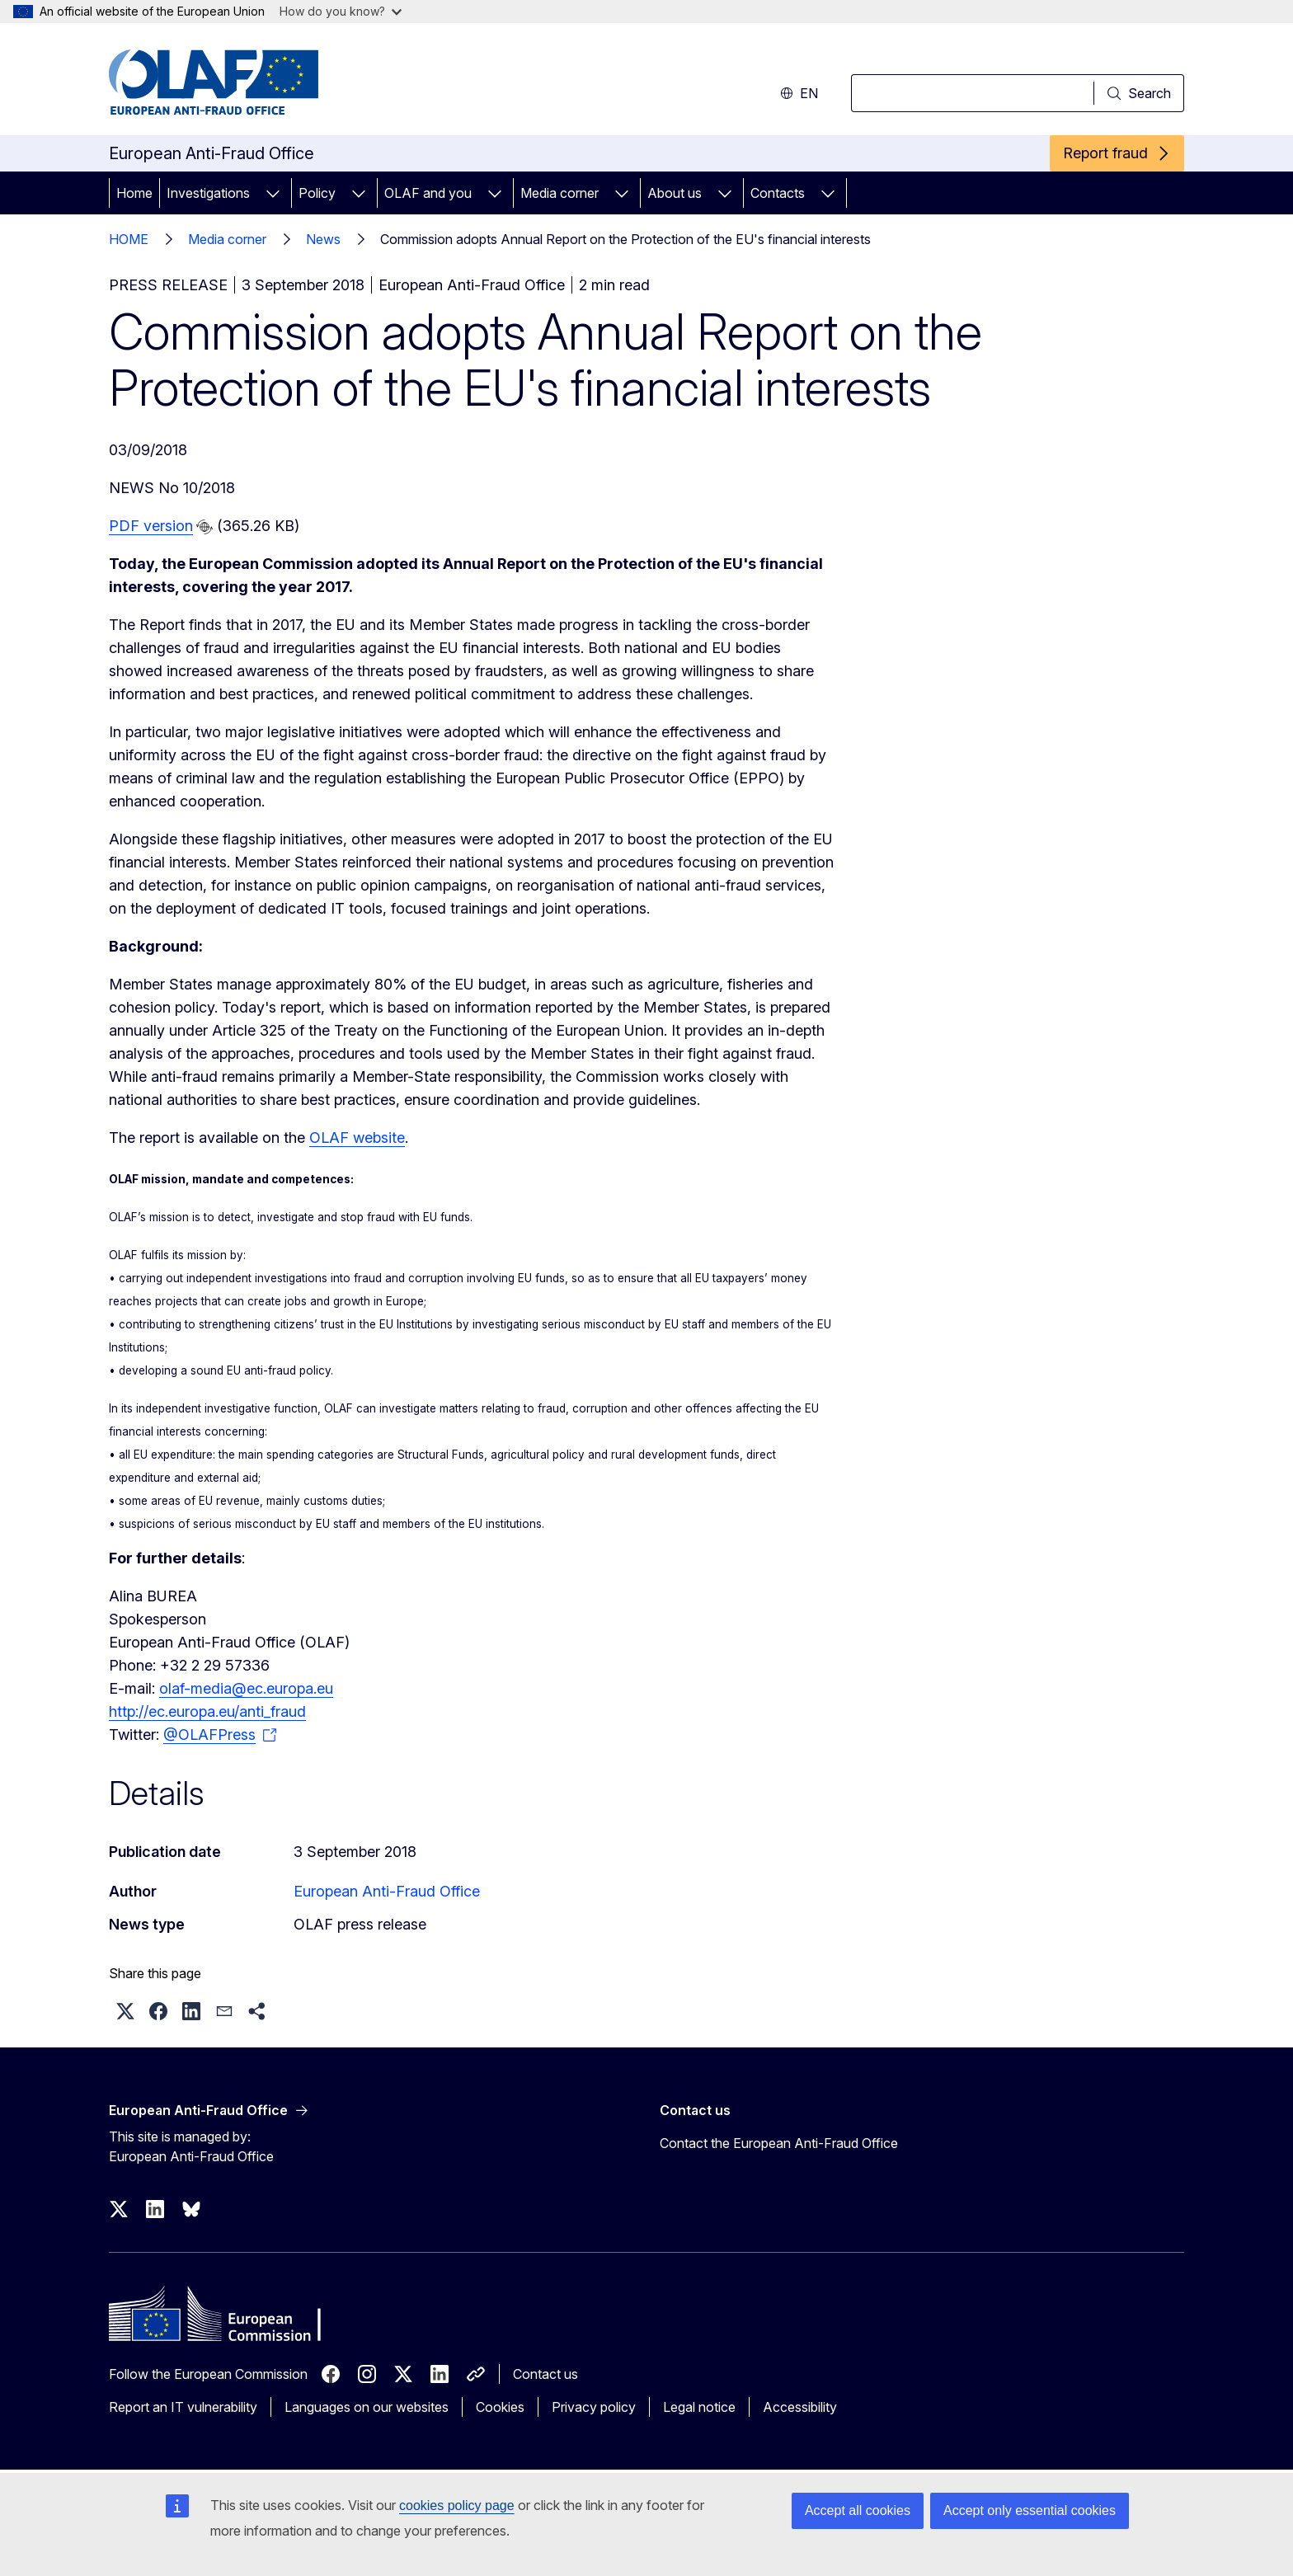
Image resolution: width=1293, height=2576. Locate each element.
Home (134, 193)
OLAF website (357, 1137)
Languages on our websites (366, 2407)
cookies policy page (457, 2505)
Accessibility (800, 2407)
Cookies (500, 2407)
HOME (128, 239)
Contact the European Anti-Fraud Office (779, 2143)
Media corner (559, 193)
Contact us (545, 2374)
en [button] (799, 93)
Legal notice (699, 2407)
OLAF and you (428, 193)
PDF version (151, 525)
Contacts (777, 193)
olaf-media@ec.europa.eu (246, 1688)
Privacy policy (594, 2407)
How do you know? (341, 11)
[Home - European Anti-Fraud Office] (241, 82)
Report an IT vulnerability (183, 2407)
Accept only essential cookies (1029, 2510)
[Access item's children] (273, 193)
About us (674, 193)
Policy (317, 193)
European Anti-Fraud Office (387, 1891)
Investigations (208, 193)
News (323, 239)
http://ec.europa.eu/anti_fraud (207, 1711)
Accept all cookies (857, 2510)
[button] (125, 2011)
